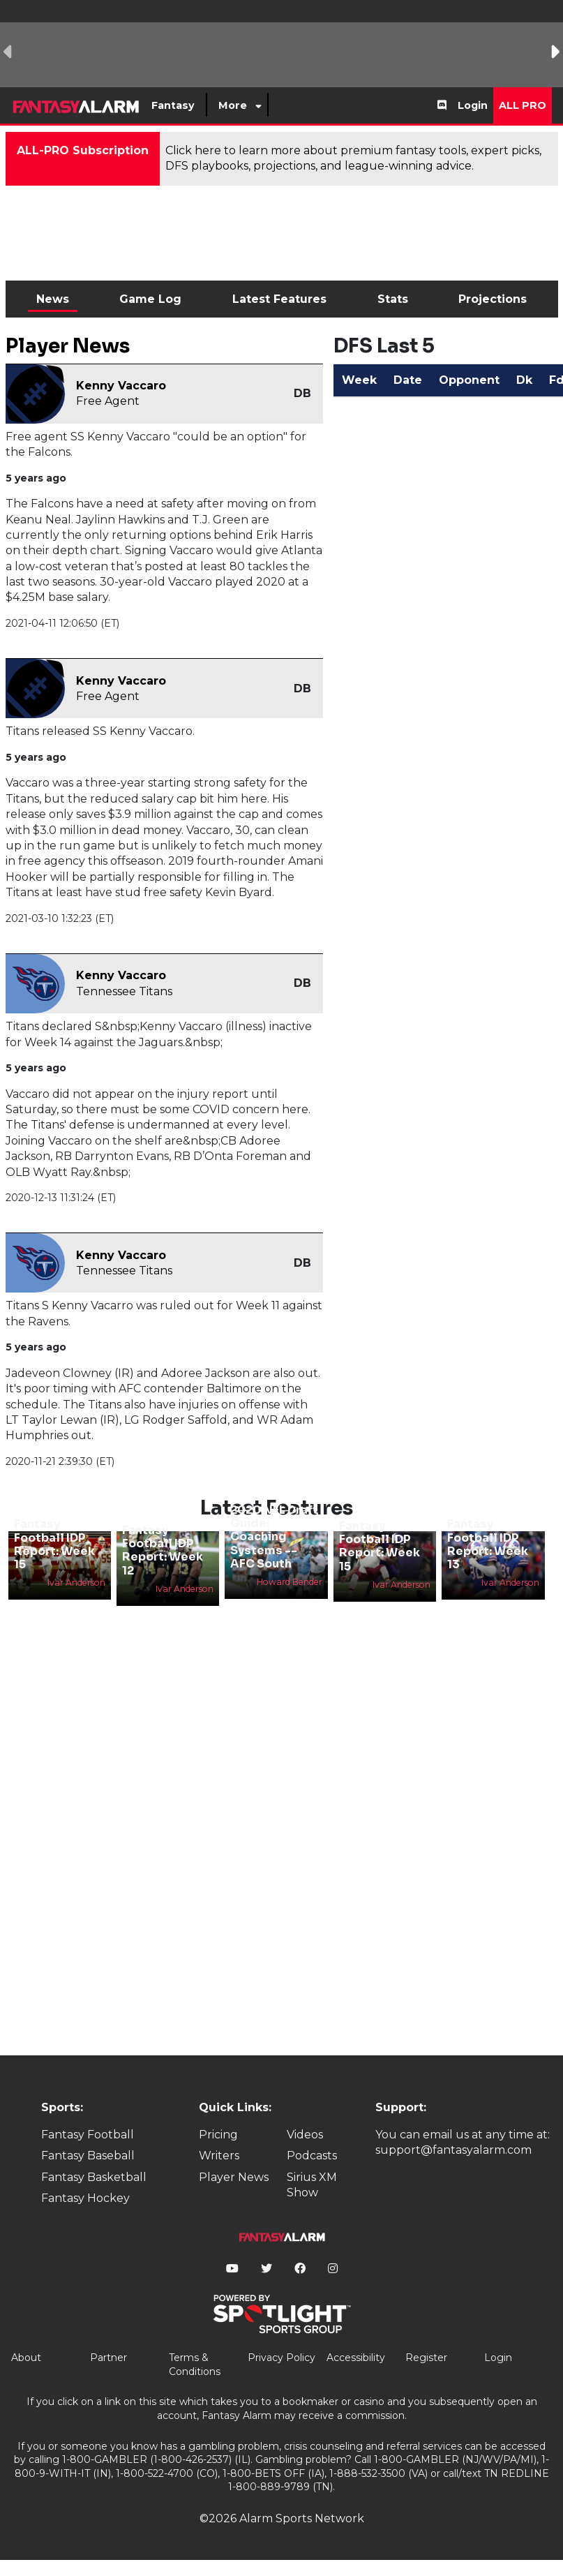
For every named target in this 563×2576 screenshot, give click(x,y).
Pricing (218, 2134)
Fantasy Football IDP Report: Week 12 (162, 1550)
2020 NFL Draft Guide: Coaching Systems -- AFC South (274, 1537)
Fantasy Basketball (94, 2177)
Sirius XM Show (312, 2185)
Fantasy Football (87, 2134)
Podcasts (312, 2155)
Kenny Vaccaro (121, 385)
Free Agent (108, 401)
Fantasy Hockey (85, 2198)
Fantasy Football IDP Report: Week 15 (54, 1544)
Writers (219, 2155)
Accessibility (355, 2357)
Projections (492, 299)
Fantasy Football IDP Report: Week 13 (487, 1544)
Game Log (150, 299)
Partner (108, 2357)
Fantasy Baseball (88, 2155)
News (52, 299)
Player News (234, 2177)
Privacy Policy (281, 2357)
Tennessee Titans (124, 991)
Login (473, 105)
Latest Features (279, 299)
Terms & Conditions (194, 2364)
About (26, 2357)
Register (426, 2357)
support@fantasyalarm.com (453, 2150)
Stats (392, 299)
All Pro (522, 105)
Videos (305, 2134)
